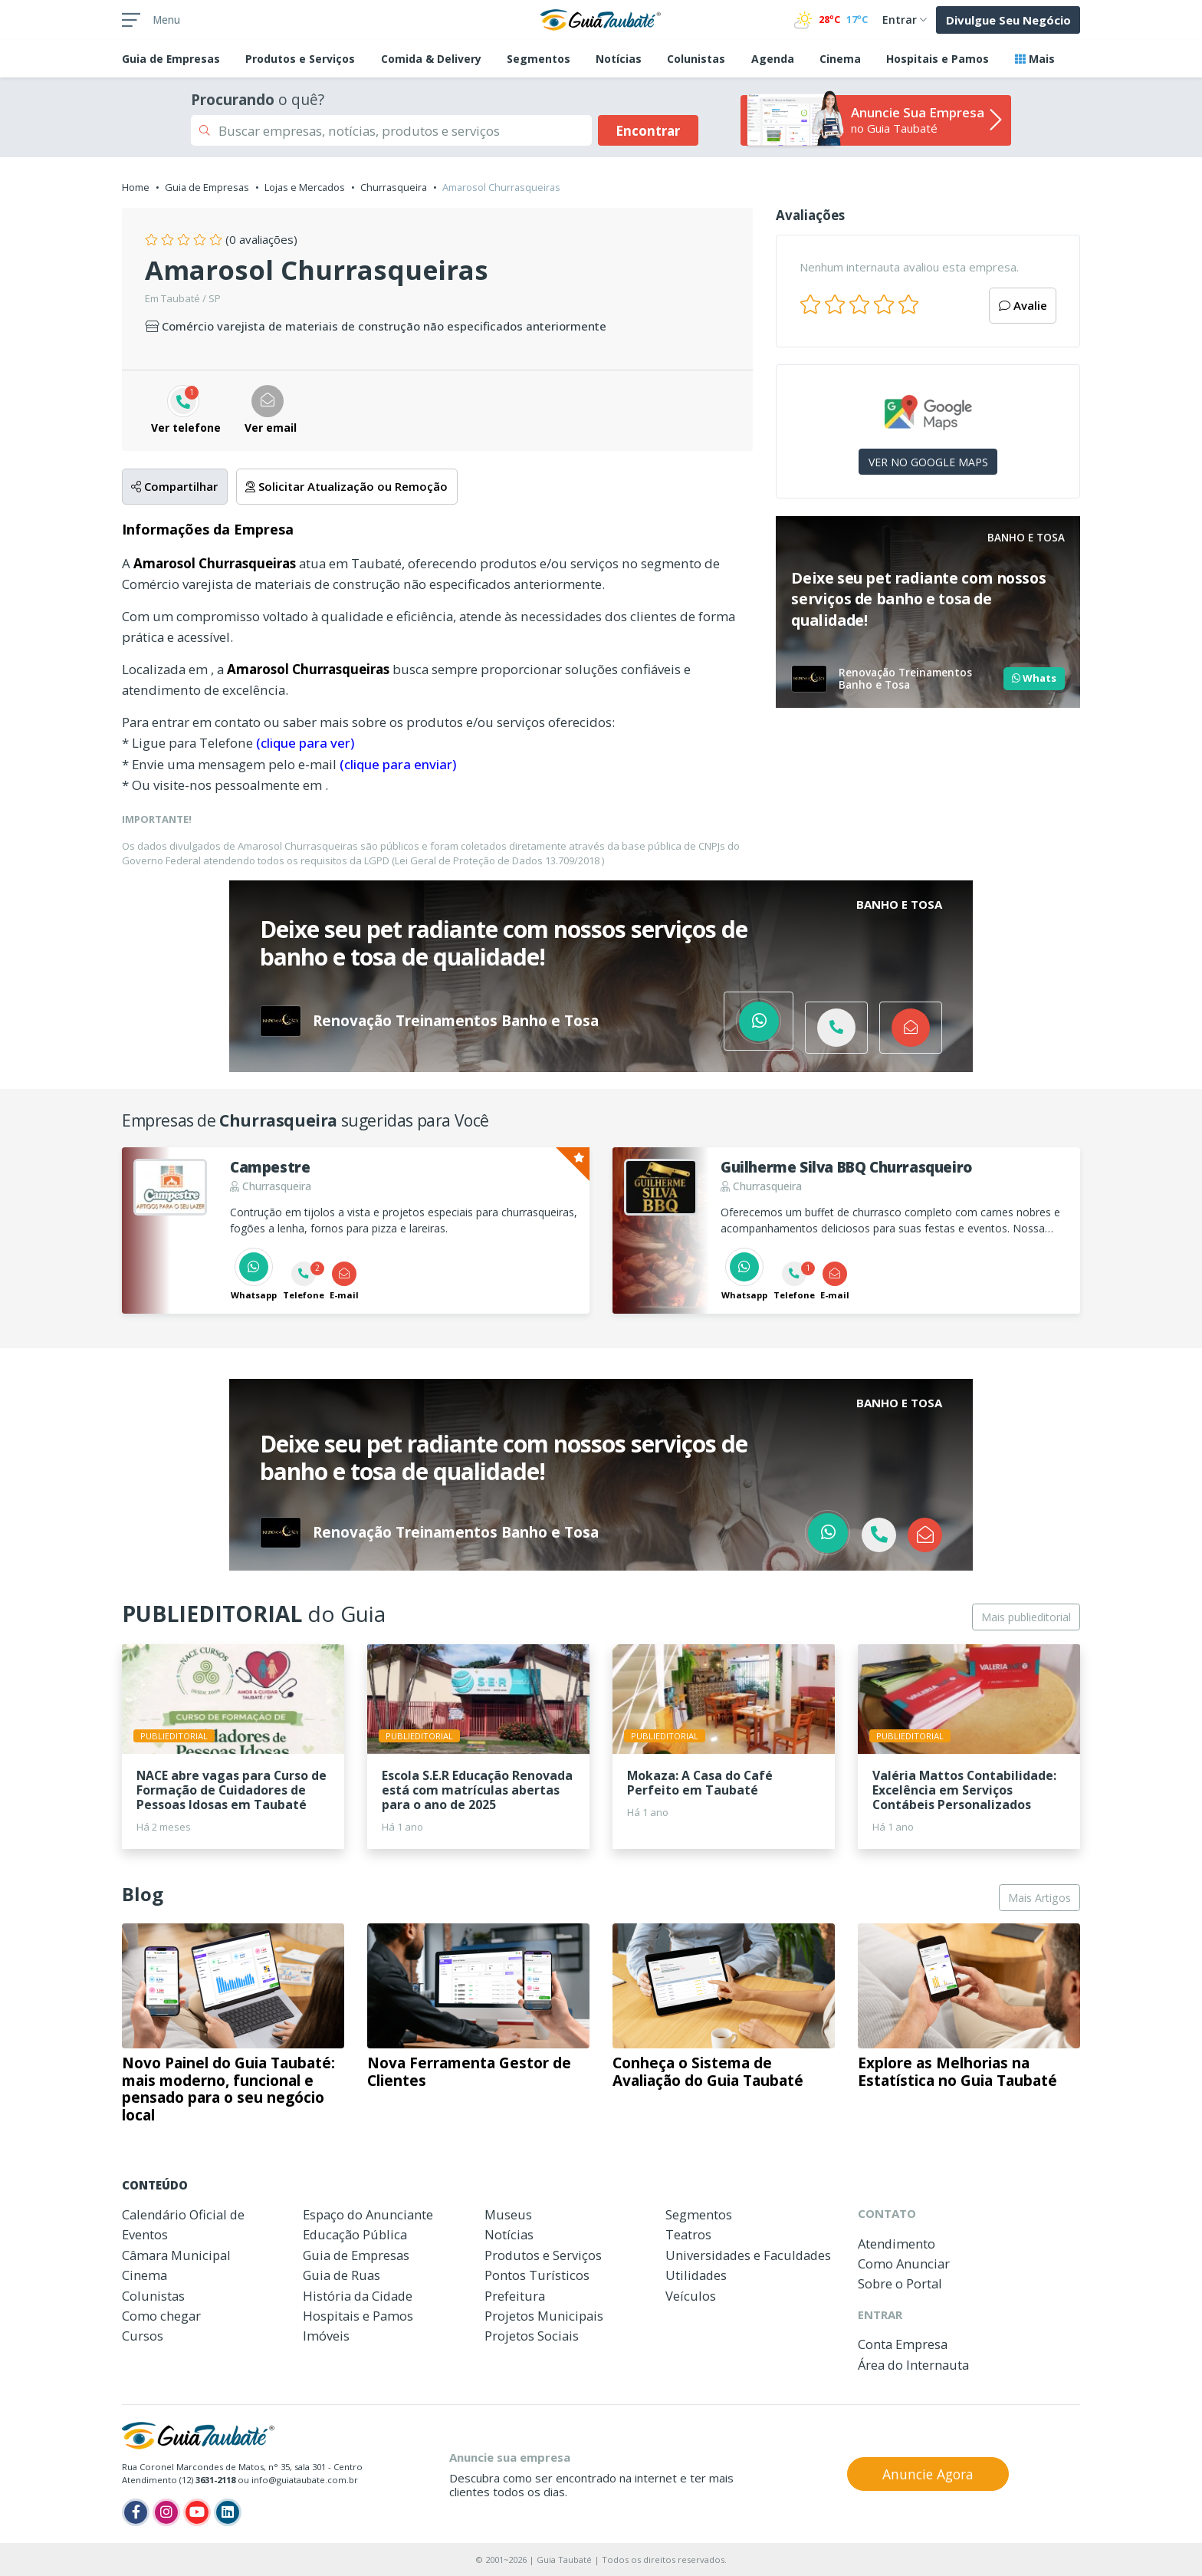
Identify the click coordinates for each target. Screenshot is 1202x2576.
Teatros (688, 2234)
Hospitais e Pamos (937, 58)
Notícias (619, 58)
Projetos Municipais (543, 2315)
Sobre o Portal (900, 2283)
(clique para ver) (305, 743)
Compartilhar (174, 486)
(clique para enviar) (398, 764)
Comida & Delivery (431, 58)
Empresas (171, 58)
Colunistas (696, 58)
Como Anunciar (904, 2263)
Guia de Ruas (341, 2275)
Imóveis (326, 2335)
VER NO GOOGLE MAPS (928, 462)
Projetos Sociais (531, 2335)
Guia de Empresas (207, 187)
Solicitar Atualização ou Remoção (346, 486)
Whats (1034, 678)
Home (135, 187)
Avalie (1023, 305)
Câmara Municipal (176, 2255)
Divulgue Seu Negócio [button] (1008, 20)
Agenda (772, 58)
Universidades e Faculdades (748, 2255)
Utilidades (696, 2275)
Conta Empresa (902, 2344)
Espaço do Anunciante (368, 2214)
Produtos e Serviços (300, 58)
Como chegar (161, 2315)
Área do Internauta (913, 2365)
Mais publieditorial (1026, 1617)
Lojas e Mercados (304, 187)
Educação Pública (355, 2234)
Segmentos (538, 58)
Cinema (840, 58)
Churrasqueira (393, 187)
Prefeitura (514, 2296)
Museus (508, 2214)
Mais (1035, 58)
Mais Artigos (1039, 1897)
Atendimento (896, 2243)
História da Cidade (357, 2296)
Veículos (690, 2296)
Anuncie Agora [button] (928, 2474)
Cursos (142, 2335)
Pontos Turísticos (537, 2275)
